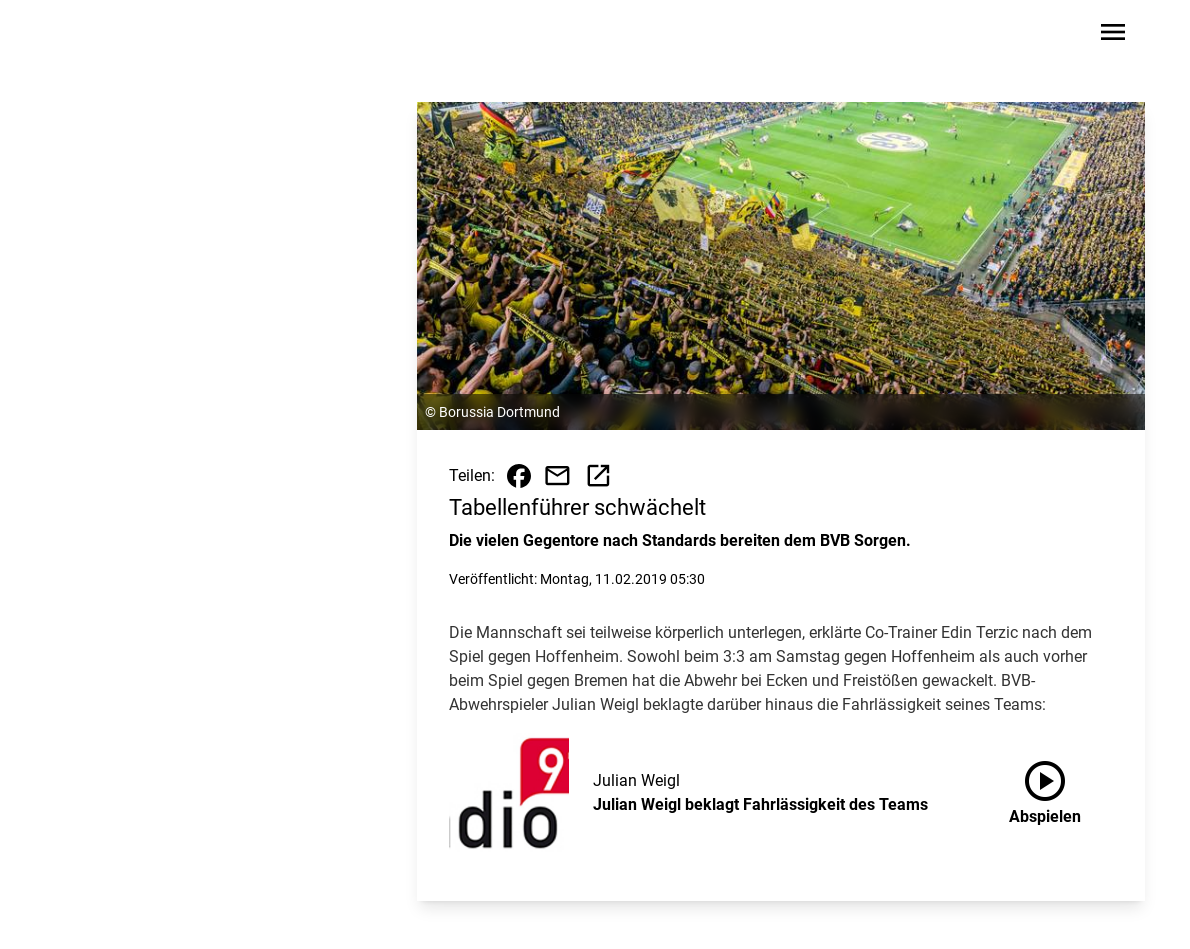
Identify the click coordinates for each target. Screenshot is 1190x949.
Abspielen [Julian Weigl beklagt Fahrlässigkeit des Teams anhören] (1045, 789)
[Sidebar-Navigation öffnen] (1113, 35)
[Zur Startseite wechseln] (109, 36)
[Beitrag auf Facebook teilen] (519, 476)
